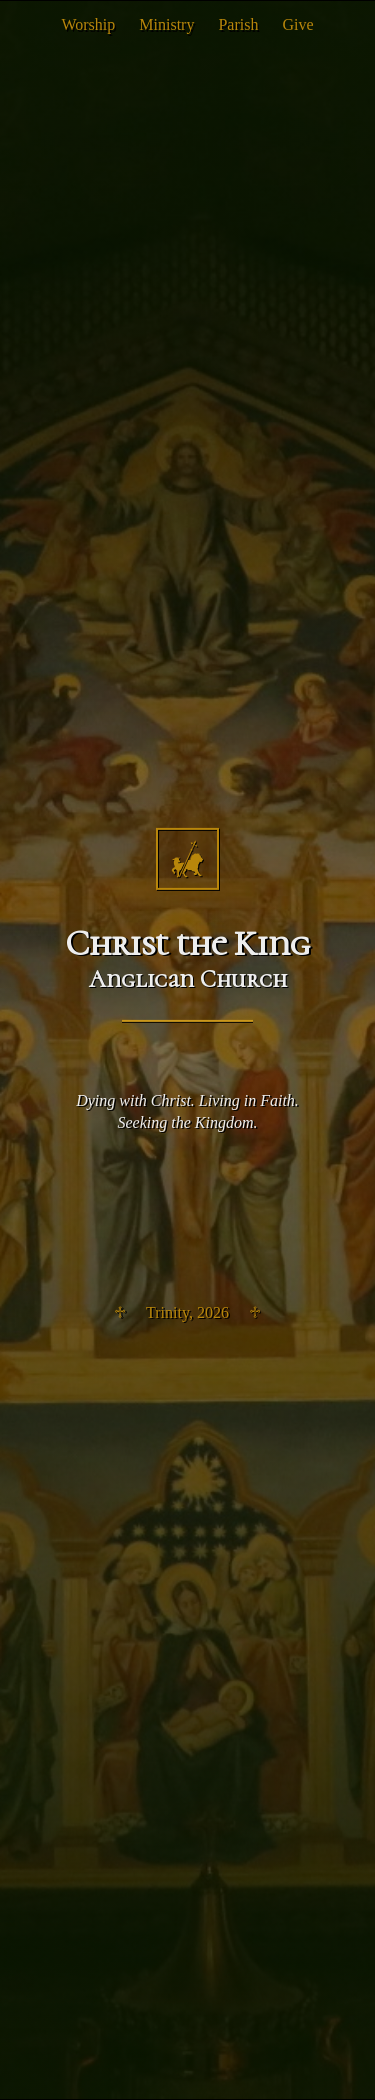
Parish (238, 24)
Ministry (166, 24)
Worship (88, 24)
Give (297, 24)
